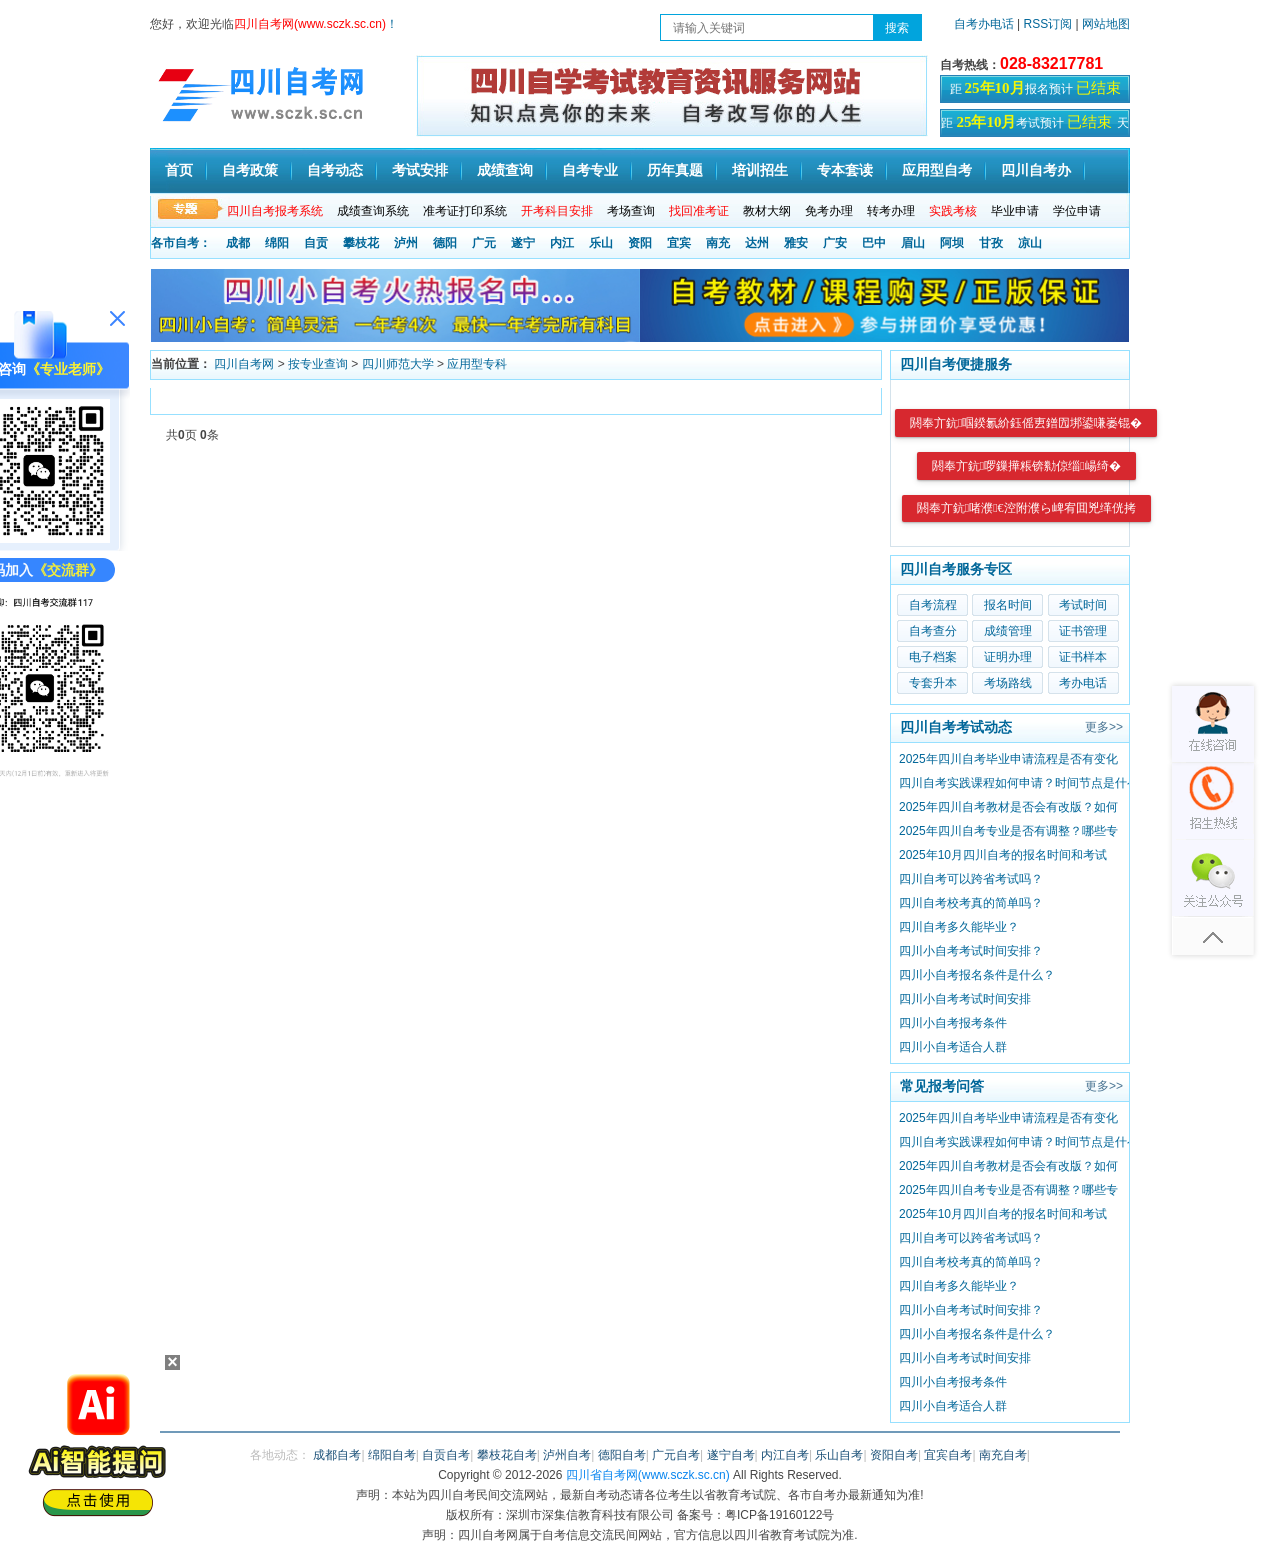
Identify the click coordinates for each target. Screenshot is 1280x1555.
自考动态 (335, 170)
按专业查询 (318, 364)
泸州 (406, 243)
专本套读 (845, 170)
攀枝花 (361, 243)
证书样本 (1083, 657)
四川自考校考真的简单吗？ (971, 903)
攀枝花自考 (507, 1455)
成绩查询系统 (373, 211)
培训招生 (760, 170)
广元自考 (676, 1455)
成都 (238, 243)
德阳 (445, 243)
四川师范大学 (398, 364)
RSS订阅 (1050, 24)
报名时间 (1008, 605)
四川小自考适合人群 (953, 1047)
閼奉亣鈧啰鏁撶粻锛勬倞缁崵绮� (1026, 466)
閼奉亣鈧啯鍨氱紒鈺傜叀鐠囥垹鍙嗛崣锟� (1026, 423)
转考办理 (891, 211)
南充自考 (1003, 1455)
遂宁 (523, 243)
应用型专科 (477, 364)
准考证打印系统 (465, 211)
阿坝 (952, 243)
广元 (484, 243)
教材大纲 (767, 211)
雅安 (796, 243)
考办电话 (1083, 683)
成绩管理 (1008, 631)
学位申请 (1077, 211)
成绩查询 (505, 170)
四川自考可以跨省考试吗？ (971, 879)
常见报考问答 (942, 1086)
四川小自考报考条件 (953, 1023)
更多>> (1104, 727)
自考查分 (933, 631)
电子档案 (933, 657)
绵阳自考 (392, 1455)
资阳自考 (894, 1455)
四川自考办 (1036, 170)
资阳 (640, 243)
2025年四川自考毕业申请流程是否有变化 (1008, 759)
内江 (562, 243)
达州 (757, 243)
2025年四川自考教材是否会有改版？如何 (1008, 807)
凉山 (1030, 243)
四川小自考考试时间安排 (965, 999)
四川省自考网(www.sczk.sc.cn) (648, 1475)
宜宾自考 (948, 1455)
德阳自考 (622, 1455)
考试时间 (1083, 605)
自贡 (316, 243)
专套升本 (933, 683)
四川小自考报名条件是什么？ (977, 975)
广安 (835, 243)
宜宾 (679, 243)
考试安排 (420, 170)
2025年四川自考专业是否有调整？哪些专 (1008, 831)
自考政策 (250, 170)
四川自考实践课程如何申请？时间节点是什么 (1019, 783)
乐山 (601, 243)
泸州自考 (567, 1455)
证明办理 (1008, 657)
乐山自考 (839, 1455)
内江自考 (785, 1455)
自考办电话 (984, 24)
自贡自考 (446, 1455)
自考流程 (933, 605)
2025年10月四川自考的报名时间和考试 (1003, 855)
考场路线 (1008, 683)
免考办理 (829, 211)
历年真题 (675, 170)
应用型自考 (937, 170)
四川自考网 (244, 364)
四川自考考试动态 (956, 727)
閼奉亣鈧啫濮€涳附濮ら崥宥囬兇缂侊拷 (1026, 508)
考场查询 (631, 211)
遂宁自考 (731, 1455)
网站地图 (1106, 24)
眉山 (913, 243)
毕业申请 (1015, 211)
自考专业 (590, 170)
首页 (179, 170)
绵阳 (277, 243)
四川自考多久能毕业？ (959, 927)
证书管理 (1083, 631)
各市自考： (181, 243)
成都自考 (337, 1455)
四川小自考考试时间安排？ (971, 951)
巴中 (874, 243)
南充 (718, 243)
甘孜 (991, 243)
